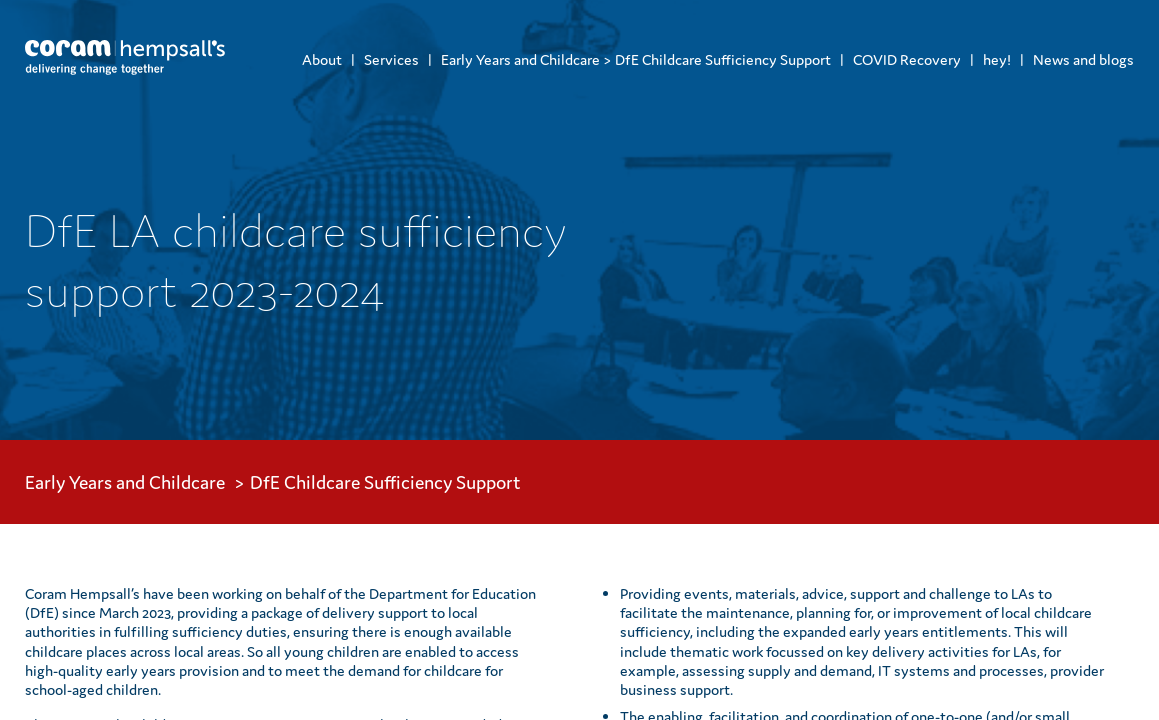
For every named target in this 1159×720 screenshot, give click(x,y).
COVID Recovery (907, 59)
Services (391, 59)
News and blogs (1083, 59)
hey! (997, 59)
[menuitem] (322, 59)
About (322, 59)
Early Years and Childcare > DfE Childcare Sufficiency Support (636, 59)
